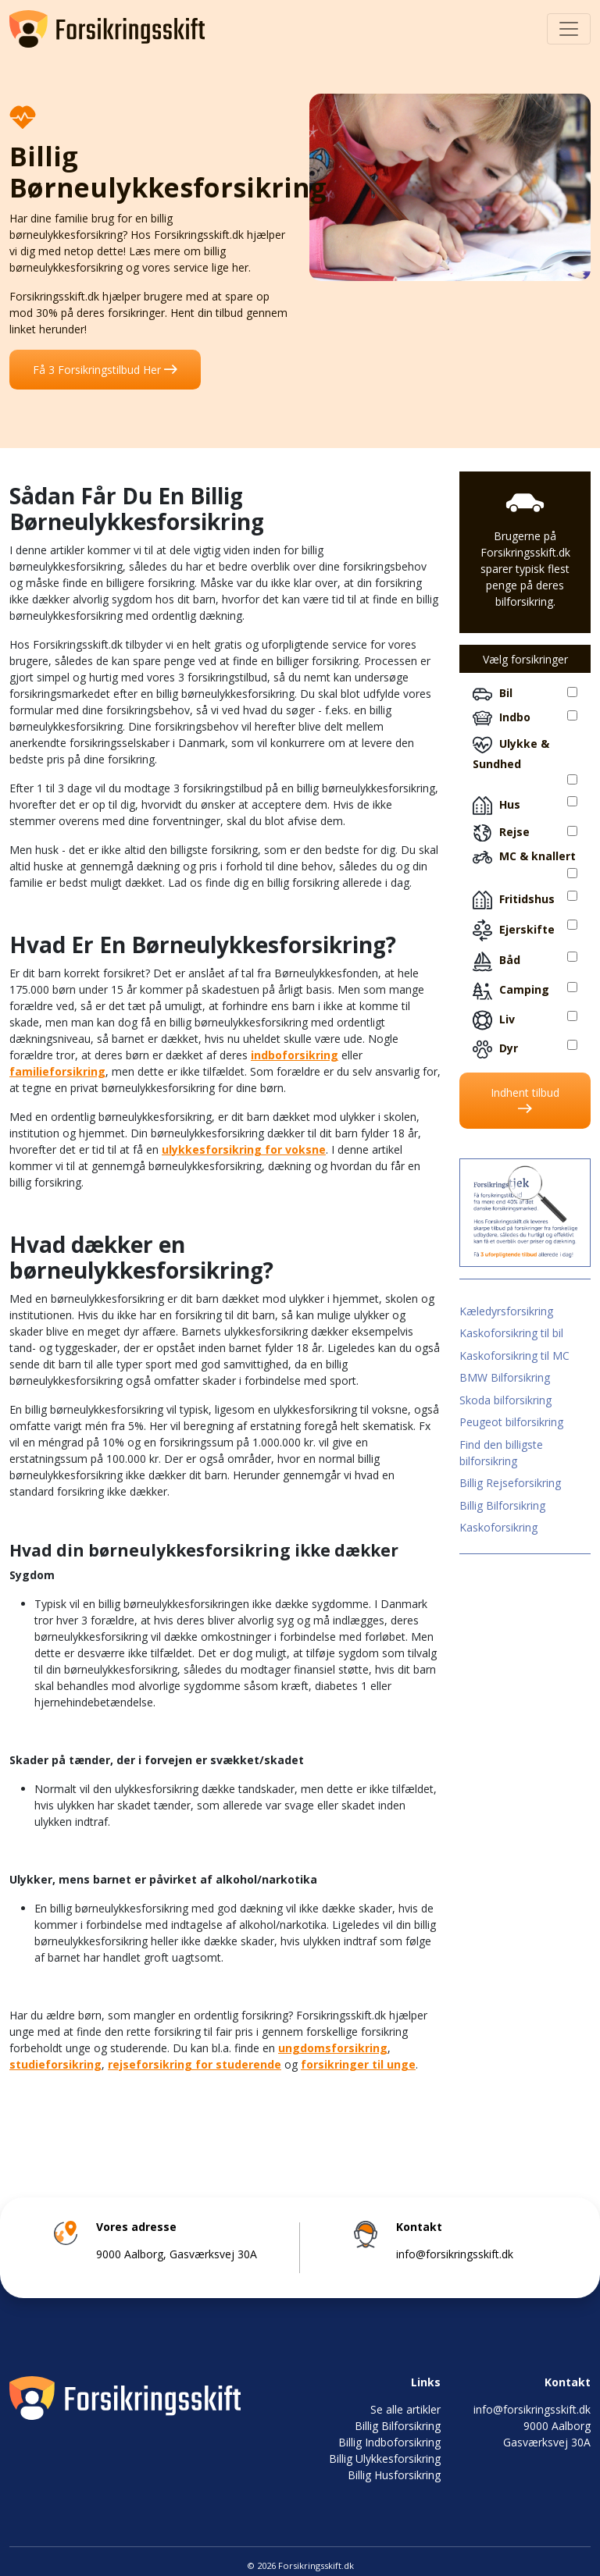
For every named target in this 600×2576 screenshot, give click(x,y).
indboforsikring (294, 1055)
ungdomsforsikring (333, 2048)
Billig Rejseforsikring (510, 1482)
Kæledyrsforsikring (506, 1311)
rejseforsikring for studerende (194, 2064)
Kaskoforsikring (498, 1527)
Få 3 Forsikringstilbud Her (105, 369)
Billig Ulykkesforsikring (385, 2458)
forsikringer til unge (358, 2064)
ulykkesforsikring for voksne (244, 1149)
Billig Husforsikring (394, 2474)
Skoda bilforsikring (505, 1400)
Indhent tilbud (525, 1099)
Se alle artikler (405, 2409)
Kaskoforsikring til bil (511, 1332)
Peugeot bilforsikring (511, 1421)
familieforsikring (57, 1071)
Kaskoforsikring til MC (514, 1355)
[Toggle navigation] (569, 28)
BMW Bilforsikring (504, 1377)
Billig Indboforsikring (389, 2442)
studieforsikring (55, 2064)
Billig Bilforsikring (502, 1505)
